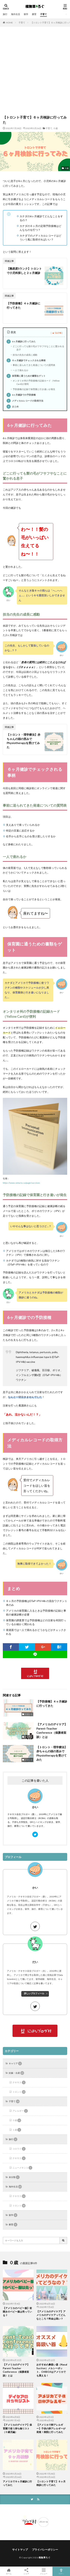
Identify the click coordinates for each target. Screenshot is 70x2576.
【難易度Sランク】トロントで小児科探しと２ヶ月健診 (24, 270)
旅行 (5, 14)
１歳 (17, 2130)
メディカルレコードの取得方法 (25, 401)
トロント (28, 1714)
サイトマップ (20, 2549)
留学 (26, 14)
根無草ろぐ (44, 2557)
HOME (9, 22)
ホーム (9, 2571)
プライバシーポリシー (45, 2549)
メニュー (44, 2571)
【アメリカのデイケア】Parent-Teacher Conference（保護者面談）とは (51, 1731)
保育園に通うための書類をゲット (26, 376)
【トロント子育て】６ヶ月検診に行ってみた (51, 2483)
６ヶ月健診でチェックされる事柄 (26, 360)
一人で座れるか (20, 370)
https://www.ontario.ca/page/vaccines (21, 1182)
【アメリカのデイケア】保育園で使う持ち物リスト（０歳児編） (17, 2428)
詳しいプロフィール (34, 1993)
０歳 (55, 128)
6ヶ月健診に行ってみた (21, 341)
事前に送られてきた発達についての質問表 (33, 365)
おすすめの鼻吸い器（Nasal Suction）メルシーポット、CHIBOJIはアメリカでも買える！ (51, 2370)
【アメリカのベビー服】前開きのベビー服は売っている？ (17, 2312)
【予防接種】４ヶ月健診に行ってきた (23, 305)
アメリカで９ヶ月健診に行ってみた (17, 2483)
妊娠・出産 (16, 2073)
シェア (26, 2571)
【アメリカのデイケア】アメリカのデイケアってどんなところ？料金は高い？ (51, 2315)
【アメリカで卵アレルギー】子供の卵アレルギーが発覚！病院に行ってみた (51, 2428)
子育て (43, 14)
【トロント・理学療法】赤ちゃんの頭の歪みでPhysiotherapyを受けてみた (23, 741)
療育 (34, 14)
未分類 (14, 2177)
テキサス (28, 1737)
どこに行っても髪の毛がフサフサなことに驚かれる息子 (38, 348)
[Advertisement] (35, 72)
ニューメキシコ (22, 2168)
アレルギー (20, 2111)
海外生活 (15, 14)
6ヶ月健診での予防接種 (21, 395)
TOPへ (61, 2571)
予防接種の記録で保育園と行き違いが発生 (33, 389)
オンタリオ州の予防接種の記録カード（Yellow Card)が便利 (36, 382)
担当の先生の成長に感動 (24, 354)
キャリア (15, 2063)
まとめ (13, 407)
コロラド (19, 2149)
